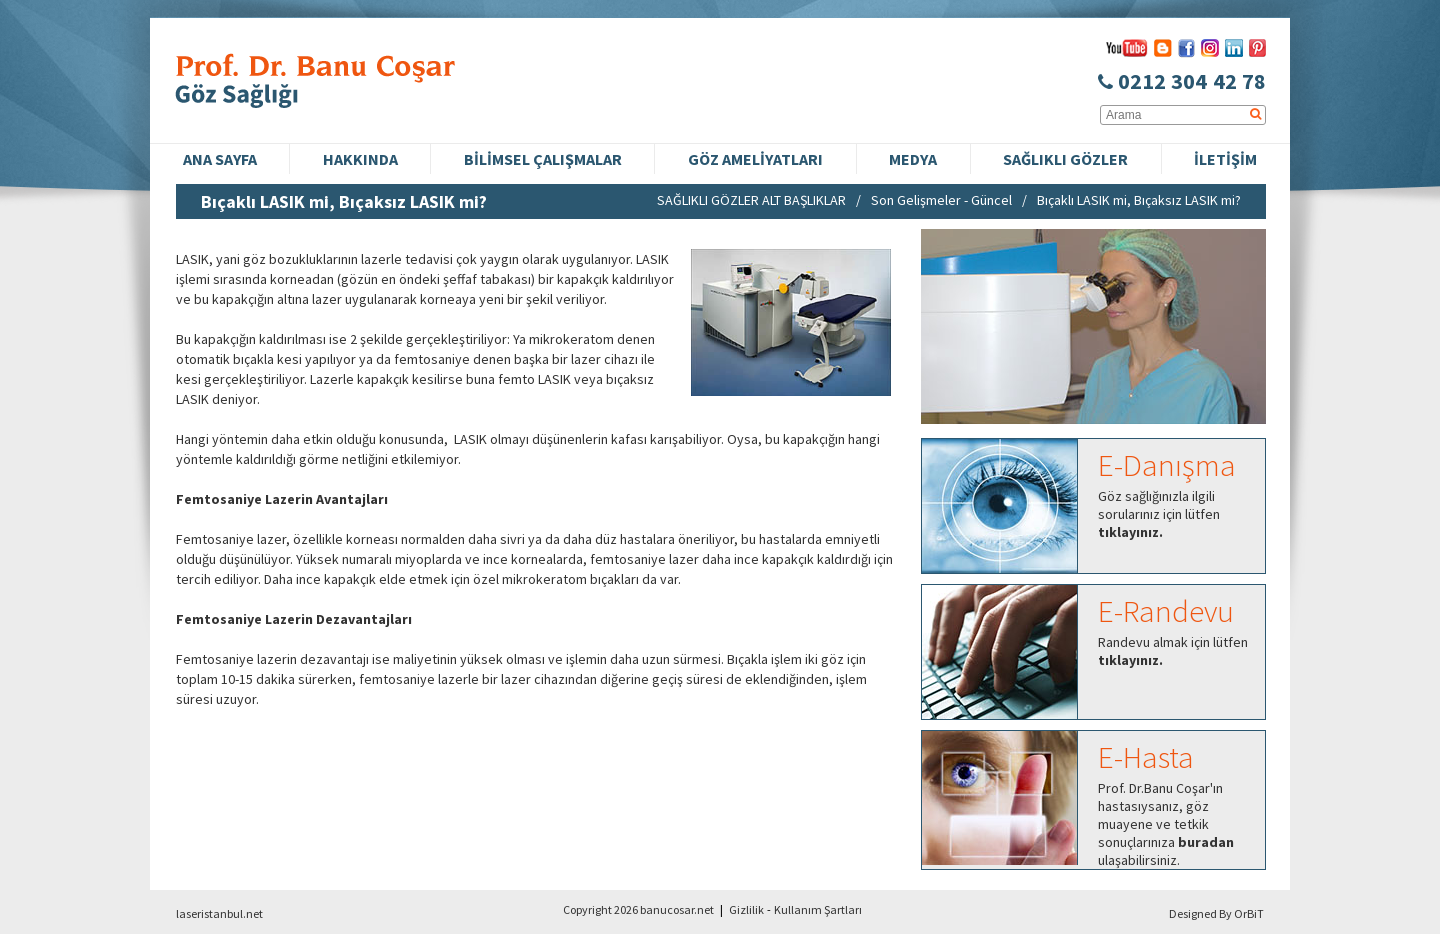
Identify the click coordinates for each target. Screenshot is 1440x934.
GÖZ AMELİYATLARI (755, 159)
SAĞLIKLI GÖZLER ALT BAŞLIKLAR (751, 200)
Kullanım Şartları (818, 909)
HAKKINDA (360, 159)
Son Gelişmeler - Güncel (941, 200)
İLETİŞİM (1225, 159)
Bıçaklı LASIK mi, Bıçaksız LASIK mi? (1139, 200)
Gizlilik (746, 909)
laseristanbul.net (219, 913)
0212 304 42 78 (1182, 81)
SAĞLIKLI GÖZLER (1065, 159)
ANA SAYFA (220, 159)
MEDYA (913, 159)
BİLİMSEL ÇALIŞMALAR (543, 159)
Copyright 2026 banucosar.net (638, 909)
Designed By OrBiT (1216, 913)
